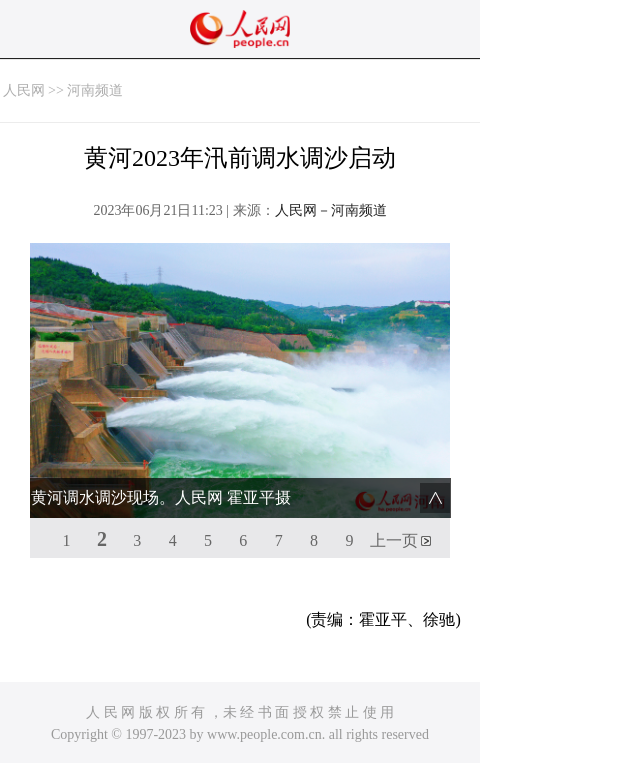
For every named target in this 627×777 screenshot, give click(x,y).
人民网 (24, 90)
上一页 (394, 540)
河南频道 (95, 90)
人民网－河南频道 (331, 210)
